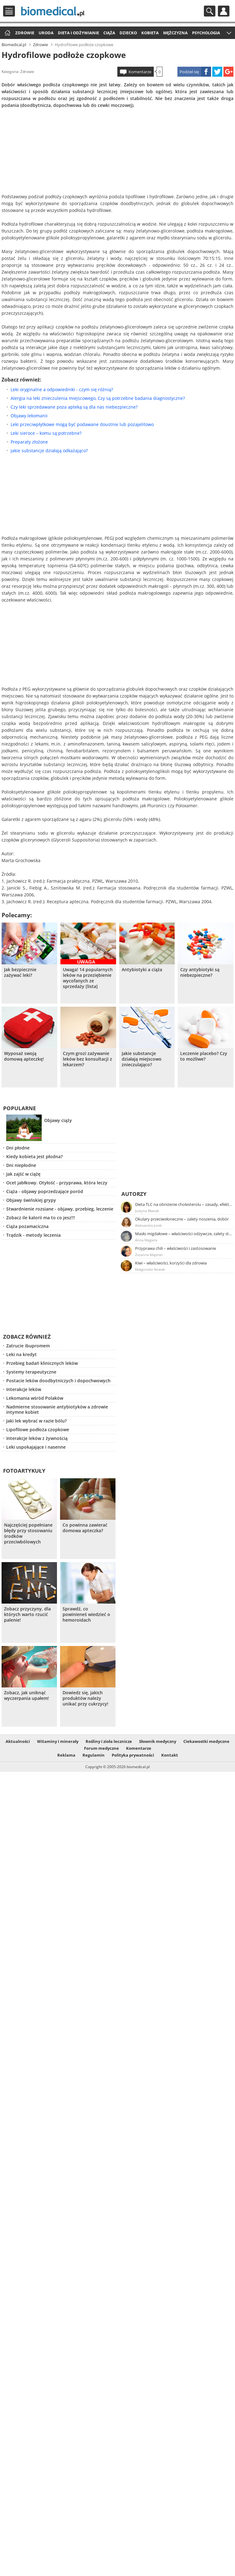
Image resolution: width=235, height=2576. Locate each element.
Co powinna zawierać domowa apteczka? (85, 1527)
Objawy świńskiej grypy (31, 1200)
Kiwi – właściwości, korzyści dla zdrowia (171, 1263)
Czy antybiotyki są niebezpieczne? (199, 972)
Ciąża (109, 33)
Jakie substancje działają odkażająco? (49, 450)
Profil (223, 11)
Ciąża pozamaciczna (27, 1226)
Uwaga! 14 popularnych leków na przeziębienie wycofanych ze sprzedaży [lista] (88, 978)
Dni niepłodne (21, 1165)
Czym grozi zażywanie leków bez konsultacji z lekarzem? (87, 1059)
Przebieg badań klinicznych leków (42, 1363)
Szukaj (209, 11)
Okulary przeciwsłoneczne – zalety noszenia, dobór (182, 1219)
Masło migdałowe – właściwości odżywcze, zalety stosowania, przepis (184, 1233)
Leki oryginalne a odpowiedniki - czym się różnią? (62, 389)
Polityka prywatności (133, 1755)
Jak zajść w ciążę (23, 1174)
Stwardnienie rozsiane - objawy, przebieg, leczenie (59, 1209)
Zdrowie (24, 33)
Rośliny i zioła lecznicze (109, 1741)
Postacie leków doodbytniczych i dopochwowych (58, 1381)
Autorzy (134, 1193)
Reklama (66, 1755)
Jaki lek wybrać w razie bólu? (36, 1421)
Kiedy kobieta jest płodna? (34, 1156)
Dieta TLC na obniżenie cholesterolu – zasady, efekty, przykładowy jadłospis (184, 1204)
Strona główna (7, 33)
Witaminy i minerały (57, 1741)
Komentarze (140, 71)
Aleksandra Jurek (148, 1225)
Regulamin (93, 1755)
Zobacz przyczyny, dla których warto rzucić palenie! (27, 1614)
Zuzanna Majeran (149, 1254)
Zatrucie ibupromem (28, 1346)
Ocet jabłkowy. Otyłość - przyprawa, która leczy (56, 1183)
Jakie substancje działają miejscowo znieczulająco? (142, 1059)
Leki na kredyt (21, 1354)
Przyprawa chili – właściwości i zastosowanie (175, 1248)
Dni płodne (18, 1148)
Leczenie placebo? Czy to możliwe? (203, 1056)
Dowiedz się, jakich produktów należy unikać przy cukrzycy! (85, 1698)
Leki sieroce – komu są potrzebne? (46, 433)
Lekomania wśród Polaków (34, 1398)
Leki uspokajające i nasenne (36, 1447)
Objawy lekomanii (29, 416)
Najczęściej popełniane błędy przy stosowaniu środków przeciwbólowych (28, 1533)
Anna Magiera (146, 1240)
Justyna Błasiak (147, 1210)
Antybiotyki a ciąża (142, 969)
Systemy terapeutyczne (31, 1372)
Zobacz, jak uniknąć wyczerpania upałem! (26, 1695)
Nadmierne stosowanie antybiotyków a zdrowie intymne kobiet (57, 1409)
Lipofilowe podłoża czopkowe (37, 1429)
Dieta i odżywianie (78, 33)
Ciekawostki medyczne (206, 1741)
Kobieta (150, 33)
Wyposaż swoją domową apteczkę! (24, 1056)
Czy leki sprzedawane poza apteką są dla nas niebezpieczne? (74, 407)
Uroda (46, 33)
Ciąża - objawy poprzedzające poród (44, 1191)
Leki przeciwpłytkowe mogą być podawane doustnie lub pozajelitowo (82, 424)
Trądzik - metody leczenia (33, 1235)
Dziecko (128, 33)
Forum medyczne (101, 1748)
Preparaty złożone (29, 442)
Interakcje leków (23, 1389)
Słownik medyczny (157, 1741)
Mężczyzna (175, 33)
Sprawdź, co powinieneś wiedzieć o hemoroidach (86, 1614)
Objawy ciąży (58, 1120)
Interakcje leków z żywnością (37, 1438)
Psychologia (206, 33)
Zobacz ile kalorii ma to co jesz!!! (40, 1218)
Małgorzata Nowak (150, 1269)
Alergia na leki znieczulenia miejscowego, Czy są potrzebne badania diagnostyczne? (98, 398)
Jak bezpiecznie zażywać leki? (20, 972)
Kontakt (169, 1755)
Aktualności (18, 1741)
